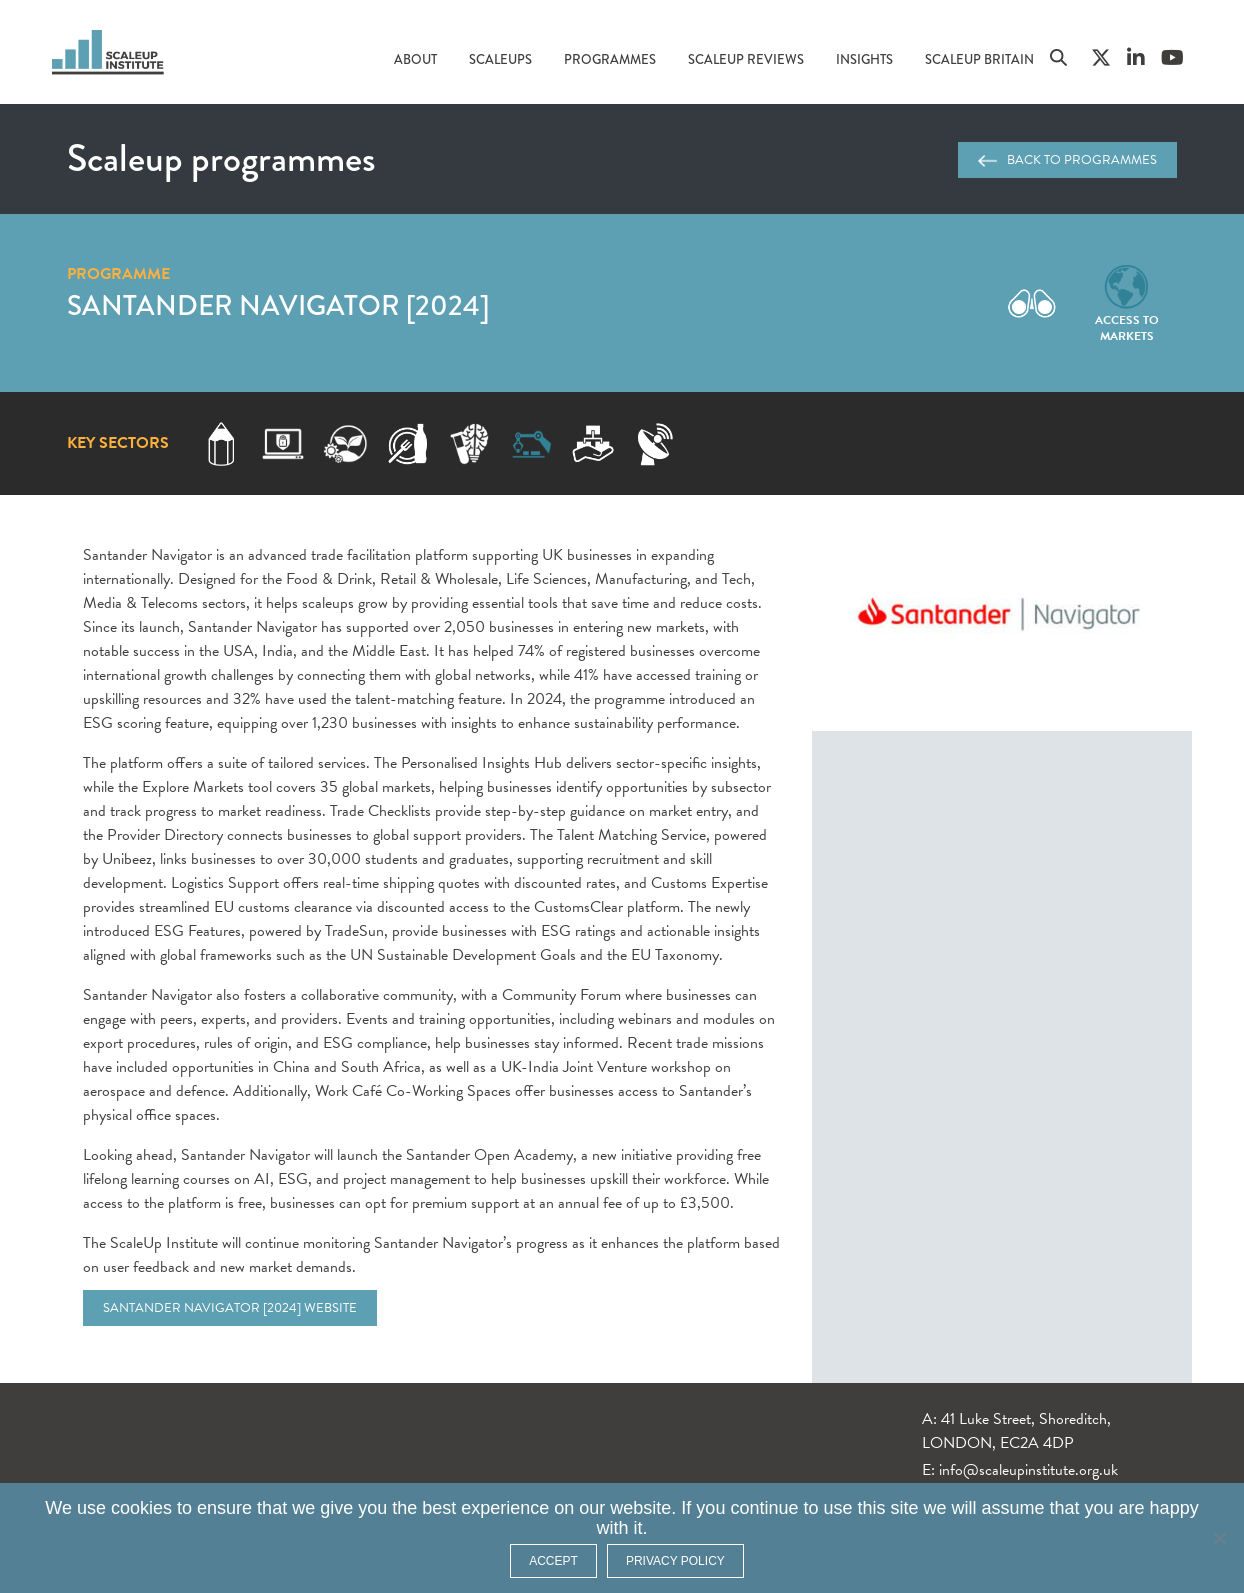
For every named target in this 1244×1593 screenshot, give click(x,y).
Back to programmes (1067, 160)
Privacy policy (675, 1561)
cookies (141, 1508)
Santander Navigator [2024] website (230, 1308)
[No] (1219, 1538)
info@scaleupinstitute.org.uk (1028, 1470)
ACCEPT (553, 1561)
